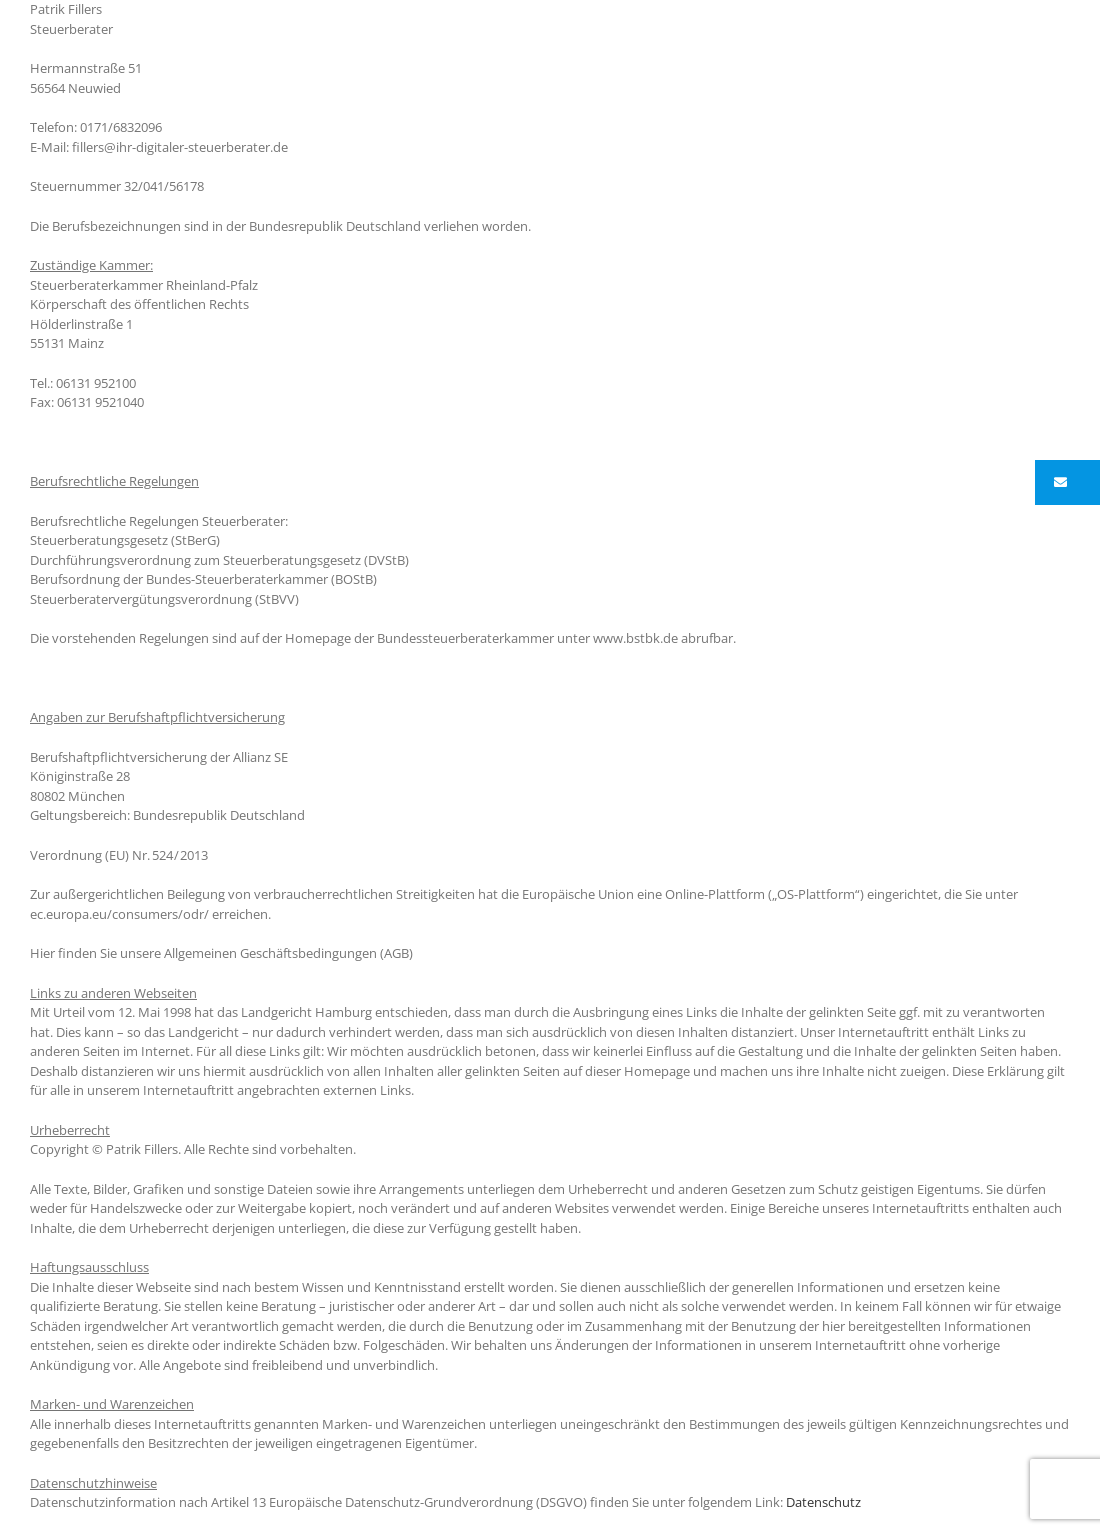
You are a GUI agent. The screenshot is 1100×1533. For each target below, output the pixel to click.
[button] (1067, 482)
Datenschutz (823, 1502)
